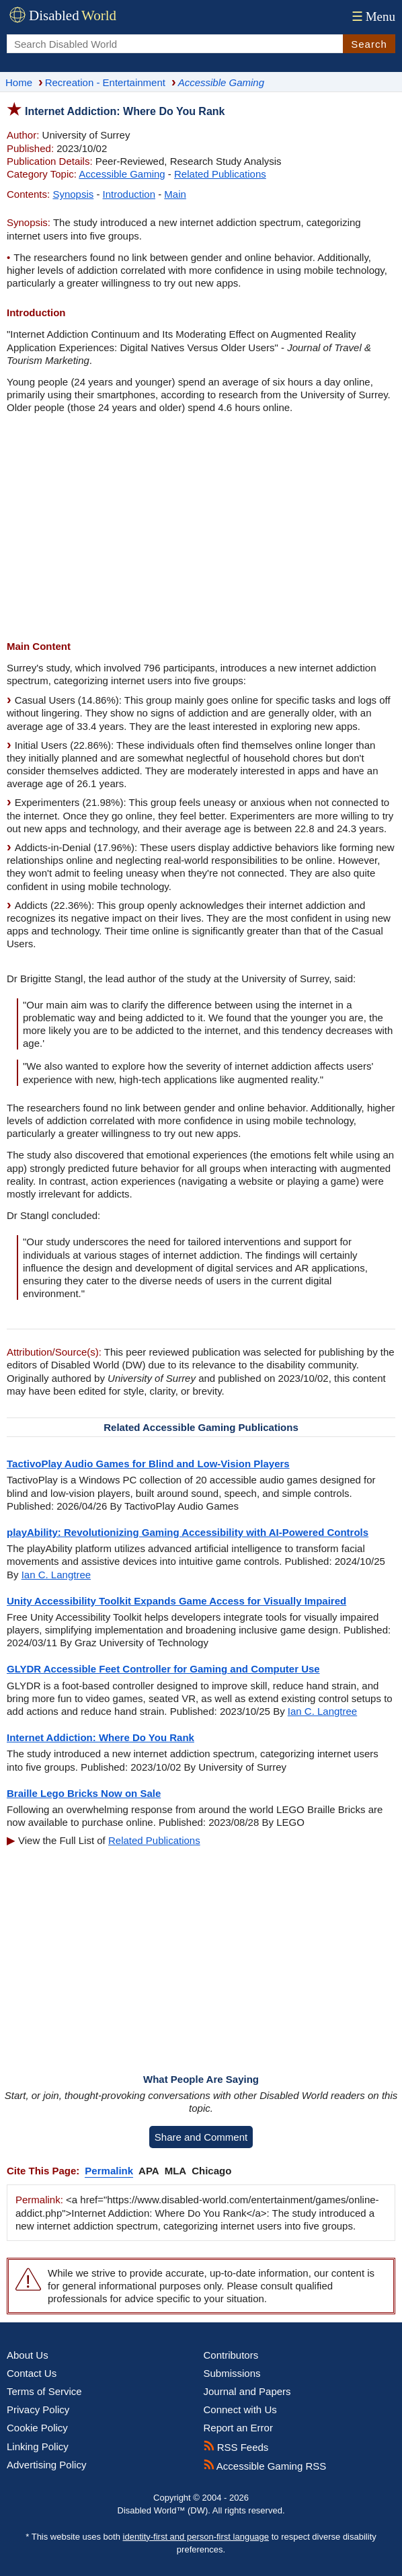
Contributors (231, 2355)
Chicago (211, 2170)
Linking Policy (38, 2446)
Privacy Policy (38, 2409)
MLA (176, 2170)
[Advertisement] (201, 529)
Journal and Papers (247, 2391)
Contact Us (31, 2373)
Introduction (129, 194)
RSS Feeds (236, 2447)
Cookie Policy (37, 2427)
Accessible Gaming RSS (265, 2466)
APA (148, 2170)
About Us (27, 2355)
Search (369, 44)
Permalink (109, 2170)
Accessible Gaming (122, 174)
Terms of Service (44, 2391)
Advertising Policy (46, 2464)
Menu (372, 16)
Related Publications (220, 174)
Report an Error (238, 2427)
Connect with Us (240, 2409)
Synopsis (72, 194)
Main (175, 194)
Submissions (232, 2373)
